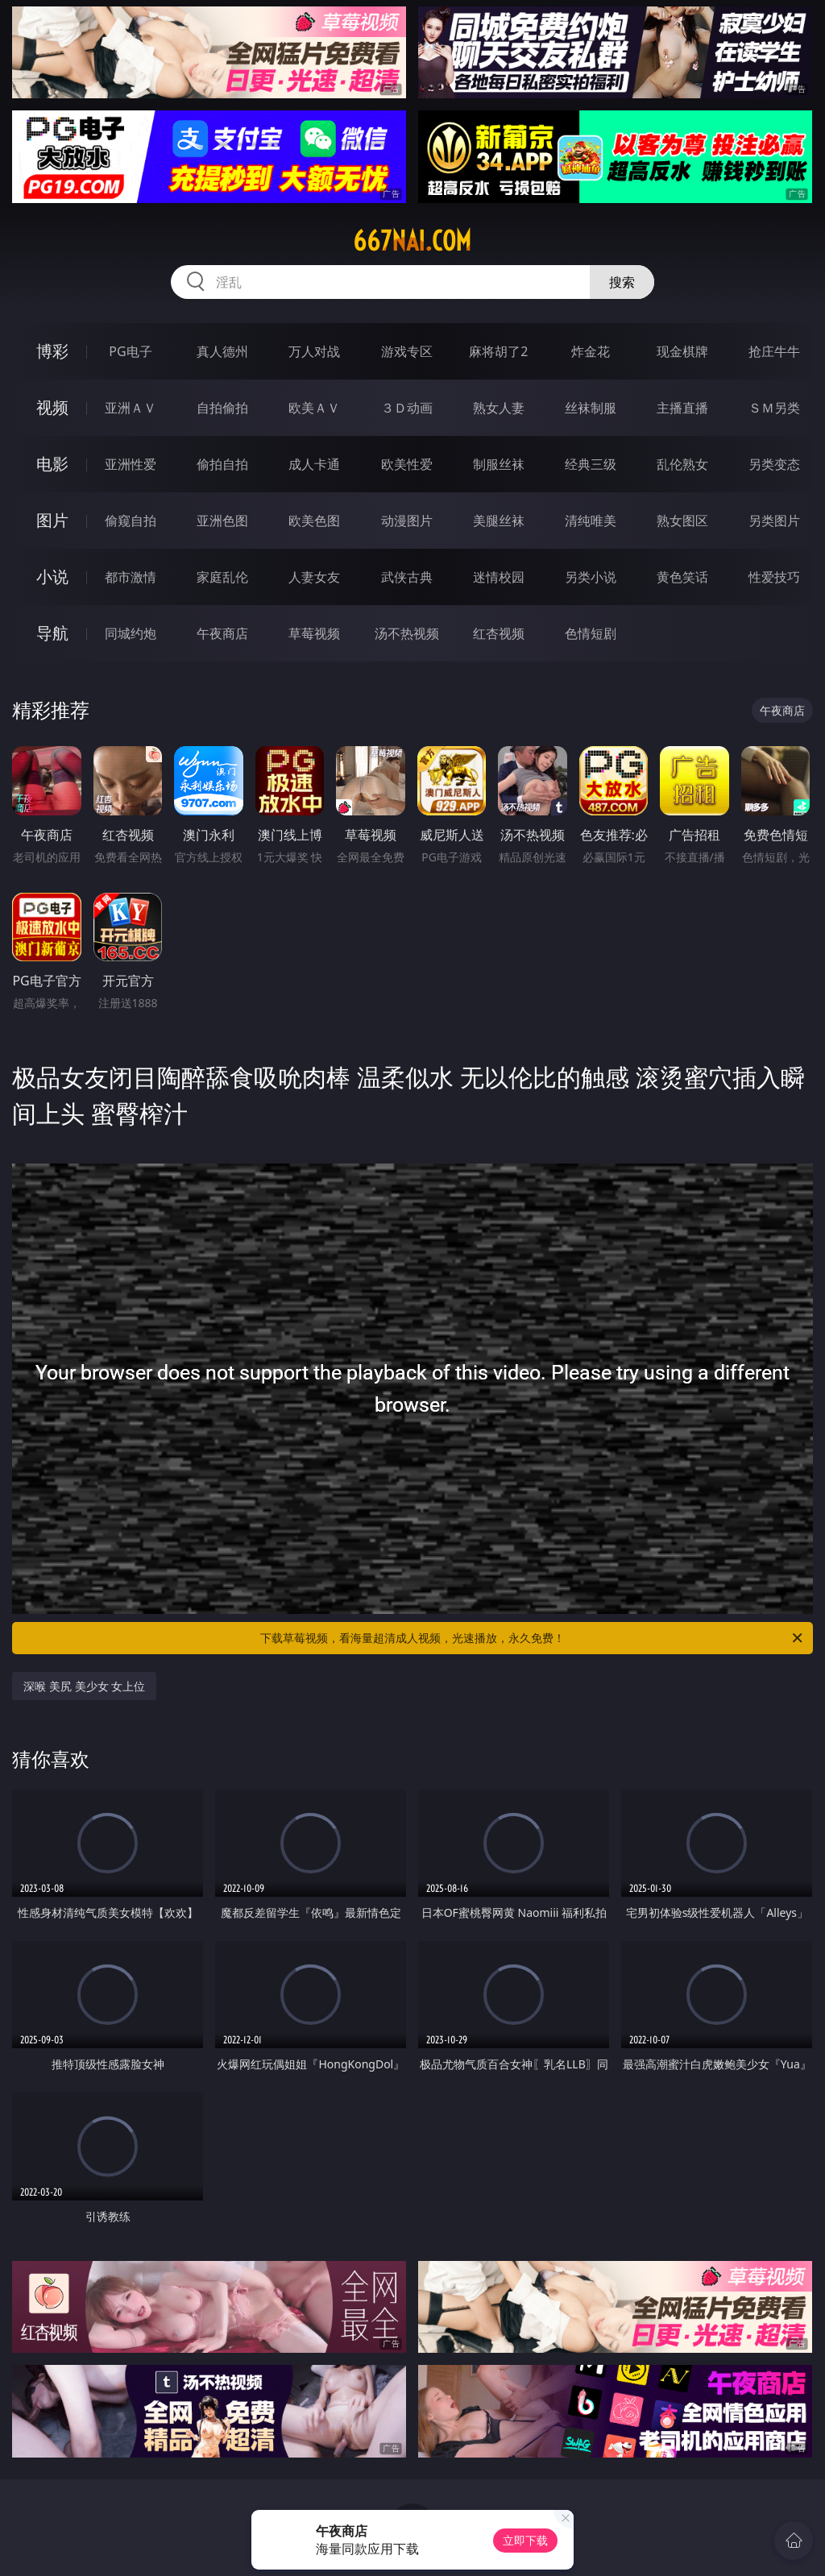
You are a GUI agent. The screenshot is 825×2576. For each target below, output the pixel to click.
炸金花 (590, 351)
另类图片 (774, 520)
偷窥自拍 (130, 520)
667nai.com (412, 241)
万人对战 (314, 351)
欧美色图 (314, 520)
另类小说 (590, 577)
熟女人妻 (498, 408)
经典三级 (590, 464)
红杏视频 (498, 633)
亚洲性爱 (130, 464)
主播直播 (682, 408)
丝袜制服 (590, 408)
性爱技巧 (774, 577)
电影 (52, 464)
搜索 (622, 282)
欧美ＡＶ (314, 408)
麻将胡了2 (498, 351)
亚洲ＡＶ (130, 408)
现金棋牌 (682, 351)
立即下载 (525, 2540)
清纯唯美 (590, 520)
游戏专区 (407, 351)
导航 (52, 633)
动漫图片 (407, 520)
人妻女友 (314, 577)
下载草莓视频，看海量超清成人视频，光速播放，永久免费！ (532, 1638)
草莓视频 (314, 633)
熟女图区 (682, 520)
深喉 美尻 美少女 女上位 (84, 1686)
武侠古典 (407, 577)
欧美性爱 (407, 464)
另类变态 (774, 464)
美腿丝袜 (498, 520)
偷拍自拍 (222, 464)
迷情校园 (498, 577)
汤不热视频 (407, 633)
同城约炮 (130, 633)
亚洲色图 (222, 520)
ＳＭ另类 (774, 408)
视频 (52, 407)
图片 (52, 520)
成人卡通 (314, 464)
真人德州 (222, 351)
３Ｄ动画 (407, 408)
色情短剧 (590, 633)
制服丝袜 (498, 464)
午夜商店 (222, 633)
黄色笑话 (682, 577)
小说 (52, 576)
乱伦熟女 (682, 464)
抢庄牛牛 (774, 351)
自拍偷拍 (222, 408)
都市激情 (130, 577)
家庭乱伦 (222, 577)
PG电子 (130, 351)
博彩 (52, 351)
